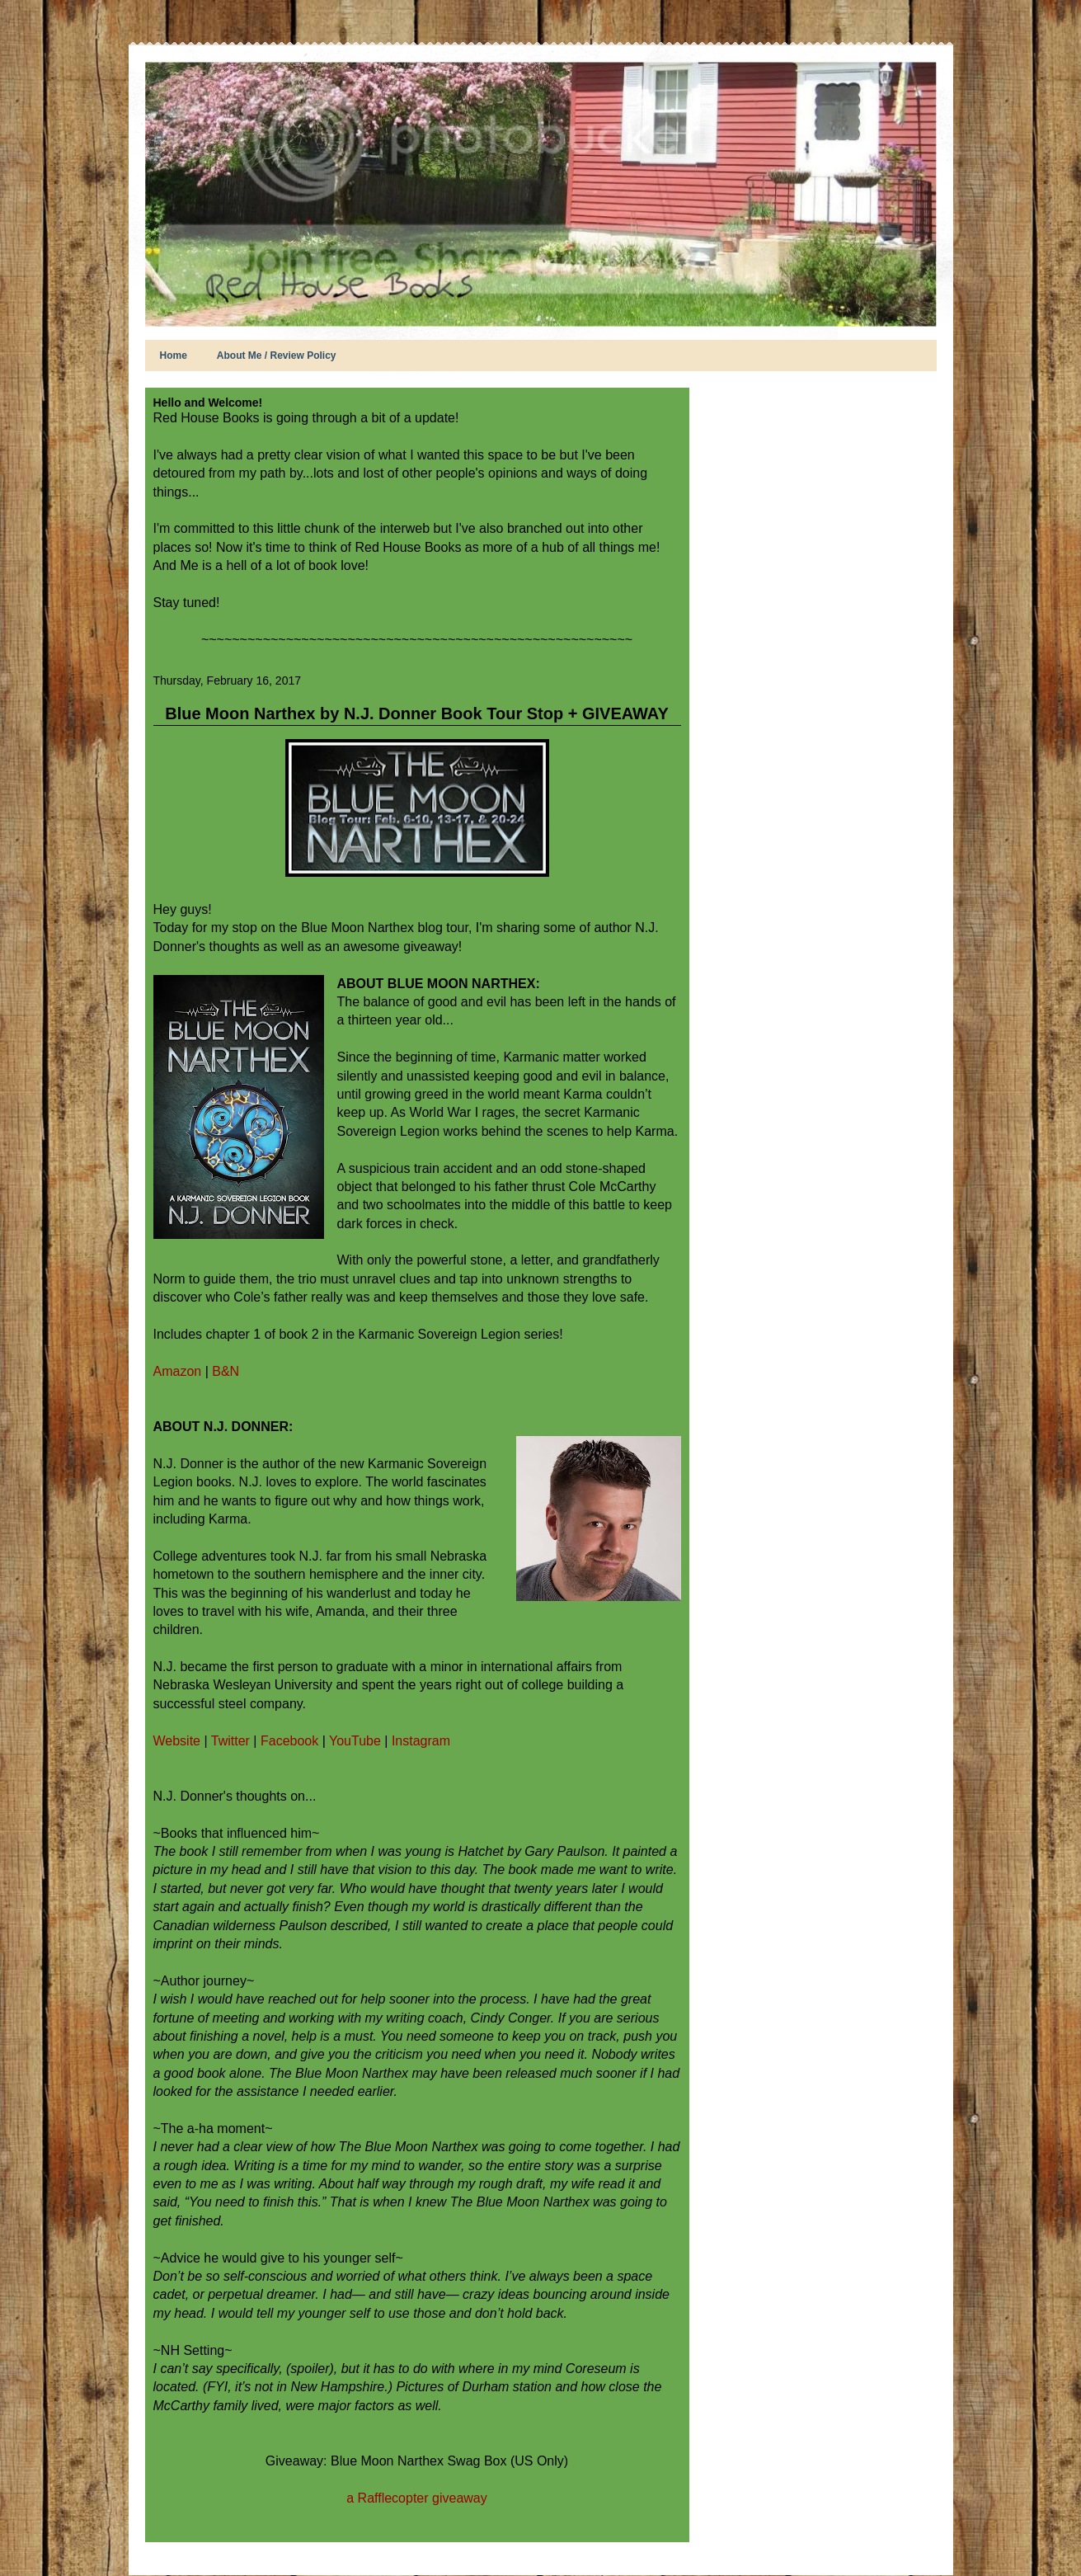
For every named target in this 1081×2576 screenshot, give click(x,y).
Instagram (421, 1741)
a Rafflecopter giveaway (416, 2498)
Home (173, 355)
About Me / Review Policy (276, 355)
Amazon (177, 1371)
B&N (225, 1371)
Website (177, 1741)
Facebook (291, 1741)
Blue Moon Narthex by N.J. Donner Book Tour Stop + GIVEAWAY (417, 713)
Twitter (232, 1741)
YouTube (356, 1741)
